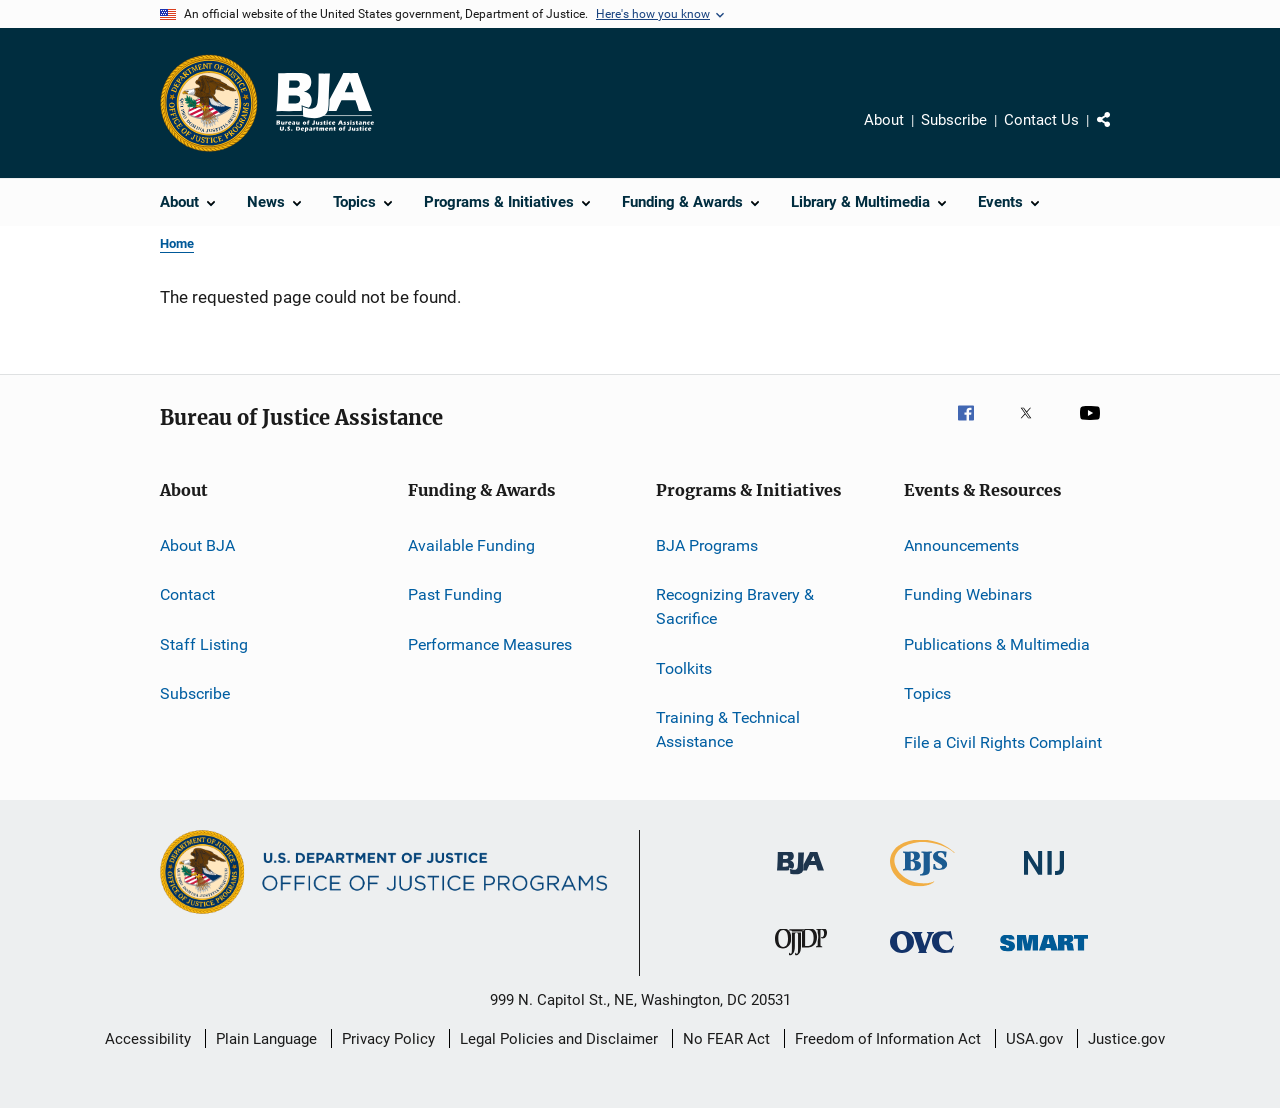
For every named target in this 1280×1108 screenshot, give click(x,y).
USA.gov (1034, 1039)
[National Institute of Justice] (1044, 878)
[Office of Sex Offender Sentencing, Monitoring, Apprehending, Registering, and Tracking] (1044, 954)
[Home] (324, 103)
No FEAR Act (726, 1039)
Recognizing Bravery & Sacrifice (735, 606)
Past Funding (455, 594)
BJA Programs (707, 545)
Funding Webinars (968, 594)
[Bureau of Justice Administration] (800, 878)
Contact (187, 594)
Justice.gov (1126, 1039)
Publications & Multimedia (997, 644)
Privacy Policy (388, 1039)
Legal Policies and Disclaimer (559, 1039)
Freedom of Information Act (888, 1039)
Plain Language (266, 1039)
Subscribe (954, 120)
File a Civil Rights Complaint (1003, 742)
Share (1120, 134)
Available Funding (471, 545)
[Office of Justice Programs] (209, 103)
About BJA (197, 545)
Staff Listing (204, 644)
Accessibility (148, 1039)
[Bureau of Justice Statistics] (922, 890)
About (884, 120)
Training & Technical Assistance (728, 729)
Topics (927, 693)
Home (177, 243)
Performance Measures (490, 644)
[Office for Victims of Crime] (922, 956)
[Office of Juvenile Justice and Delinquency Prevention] (801, 959)
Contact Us (1041, 120)
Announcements (961, 545)
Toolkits (684, 667)
